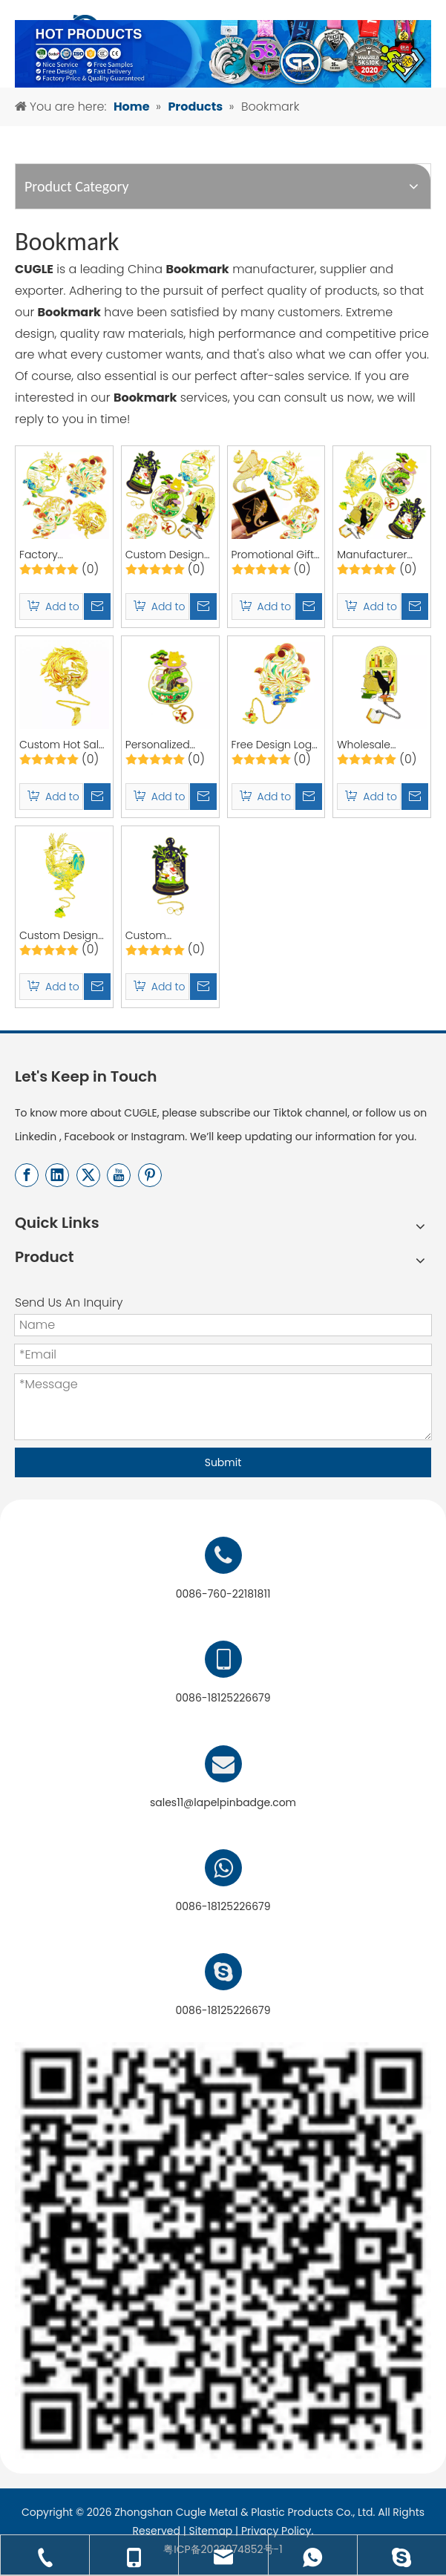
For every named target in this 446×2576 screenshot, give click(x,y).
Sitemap (211, 2530)
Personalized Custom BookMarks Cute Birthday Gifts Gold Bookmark (166, 745)
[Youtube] (119, 1175)
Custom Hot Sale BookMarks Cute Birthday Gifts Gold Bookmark (62, 745)
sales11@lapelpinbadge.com (223, 1802)
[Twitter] (88, 1175)
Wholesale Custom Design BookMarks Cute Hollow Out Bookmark (378, 745)
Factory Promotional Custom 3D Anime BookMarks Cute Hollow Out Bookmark (60, 555)
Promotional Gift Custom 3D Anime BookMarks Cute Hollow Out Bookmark (273, 555)
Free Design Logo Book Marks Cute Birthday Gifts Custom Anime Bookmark (275, 745)
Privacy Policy (276, 2530)
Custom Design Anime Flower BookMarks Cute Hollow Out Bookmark (166, 555)
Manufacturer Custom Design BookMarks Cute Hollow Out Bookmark (378, 555)
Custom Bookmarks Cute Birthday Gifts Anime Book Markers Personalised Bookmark (167, 936)
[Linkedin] (57, 1175)
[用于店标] (223, 2250)
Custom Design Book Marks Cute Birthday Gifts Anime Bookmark (62, 936)
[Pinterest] (150, 1175)
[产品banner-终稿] (223, 54)
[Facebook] (27, 1175)
